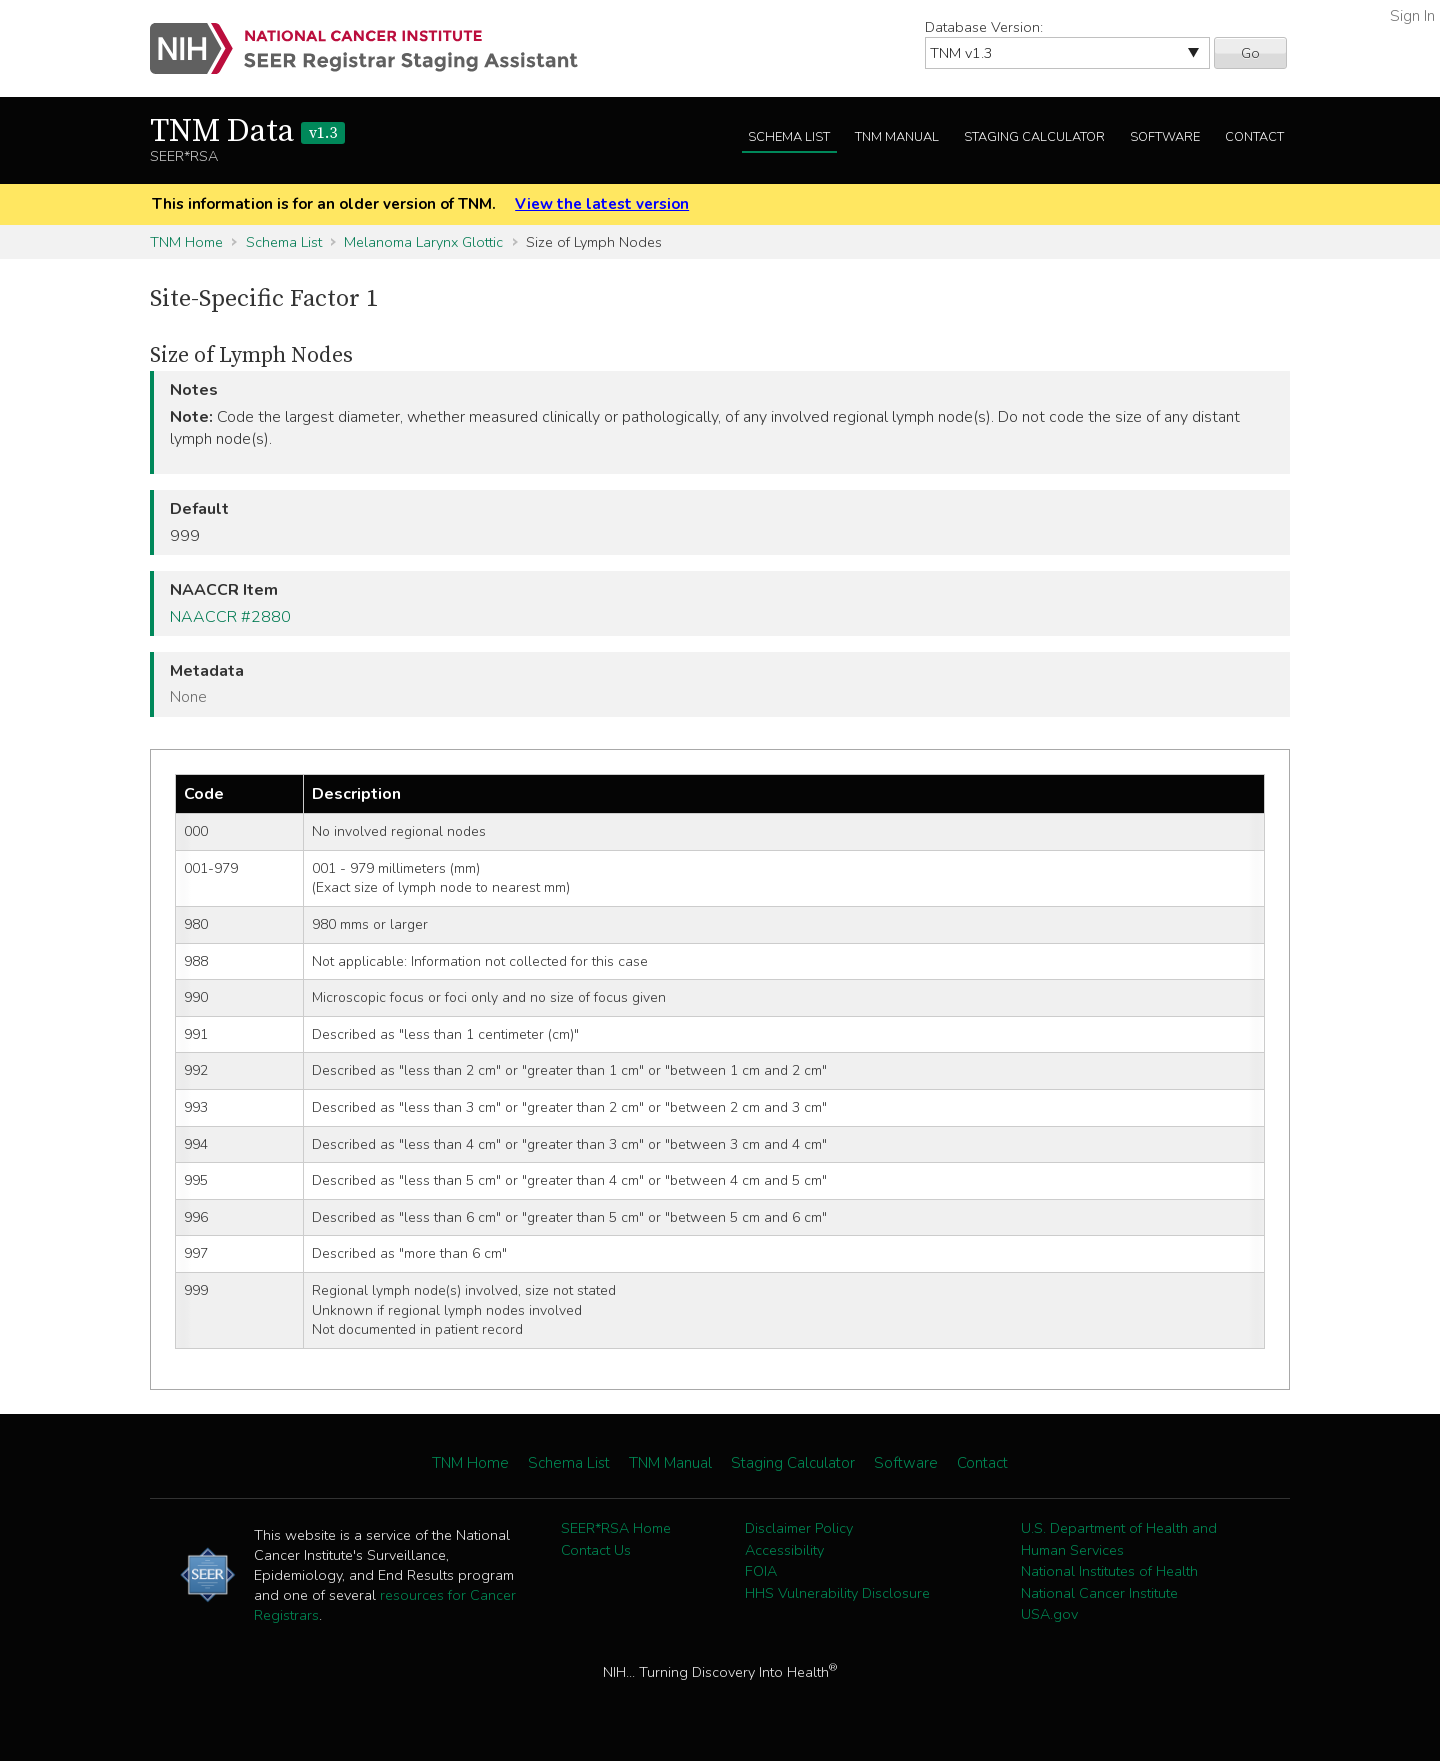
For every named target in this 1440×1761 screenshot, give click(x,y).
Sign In (1412, 16)
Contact (1254, 137)
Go (1250, 53)
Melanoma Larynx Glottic (423, 242)
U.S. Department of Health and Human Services (1119, 1539)
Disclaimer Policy (799, 1528)
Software (1165, 137)
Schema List (789, 137)
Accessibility (784, 1550)
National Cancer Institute (1099, 1593)
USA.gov (1049, 1614)
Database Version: (984, 27)
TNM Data (247, 132)
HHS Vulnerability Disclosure (837, 1593)
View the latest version (602, 204)
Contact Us (596, 1550)
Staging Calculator (1034, 137)
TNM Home (186, 242)
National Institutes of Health (1109, 1571)
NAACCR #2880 (230, 617)
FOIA (761, 1571)
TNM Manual (897, 137)
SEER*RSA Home (616, 1528)
